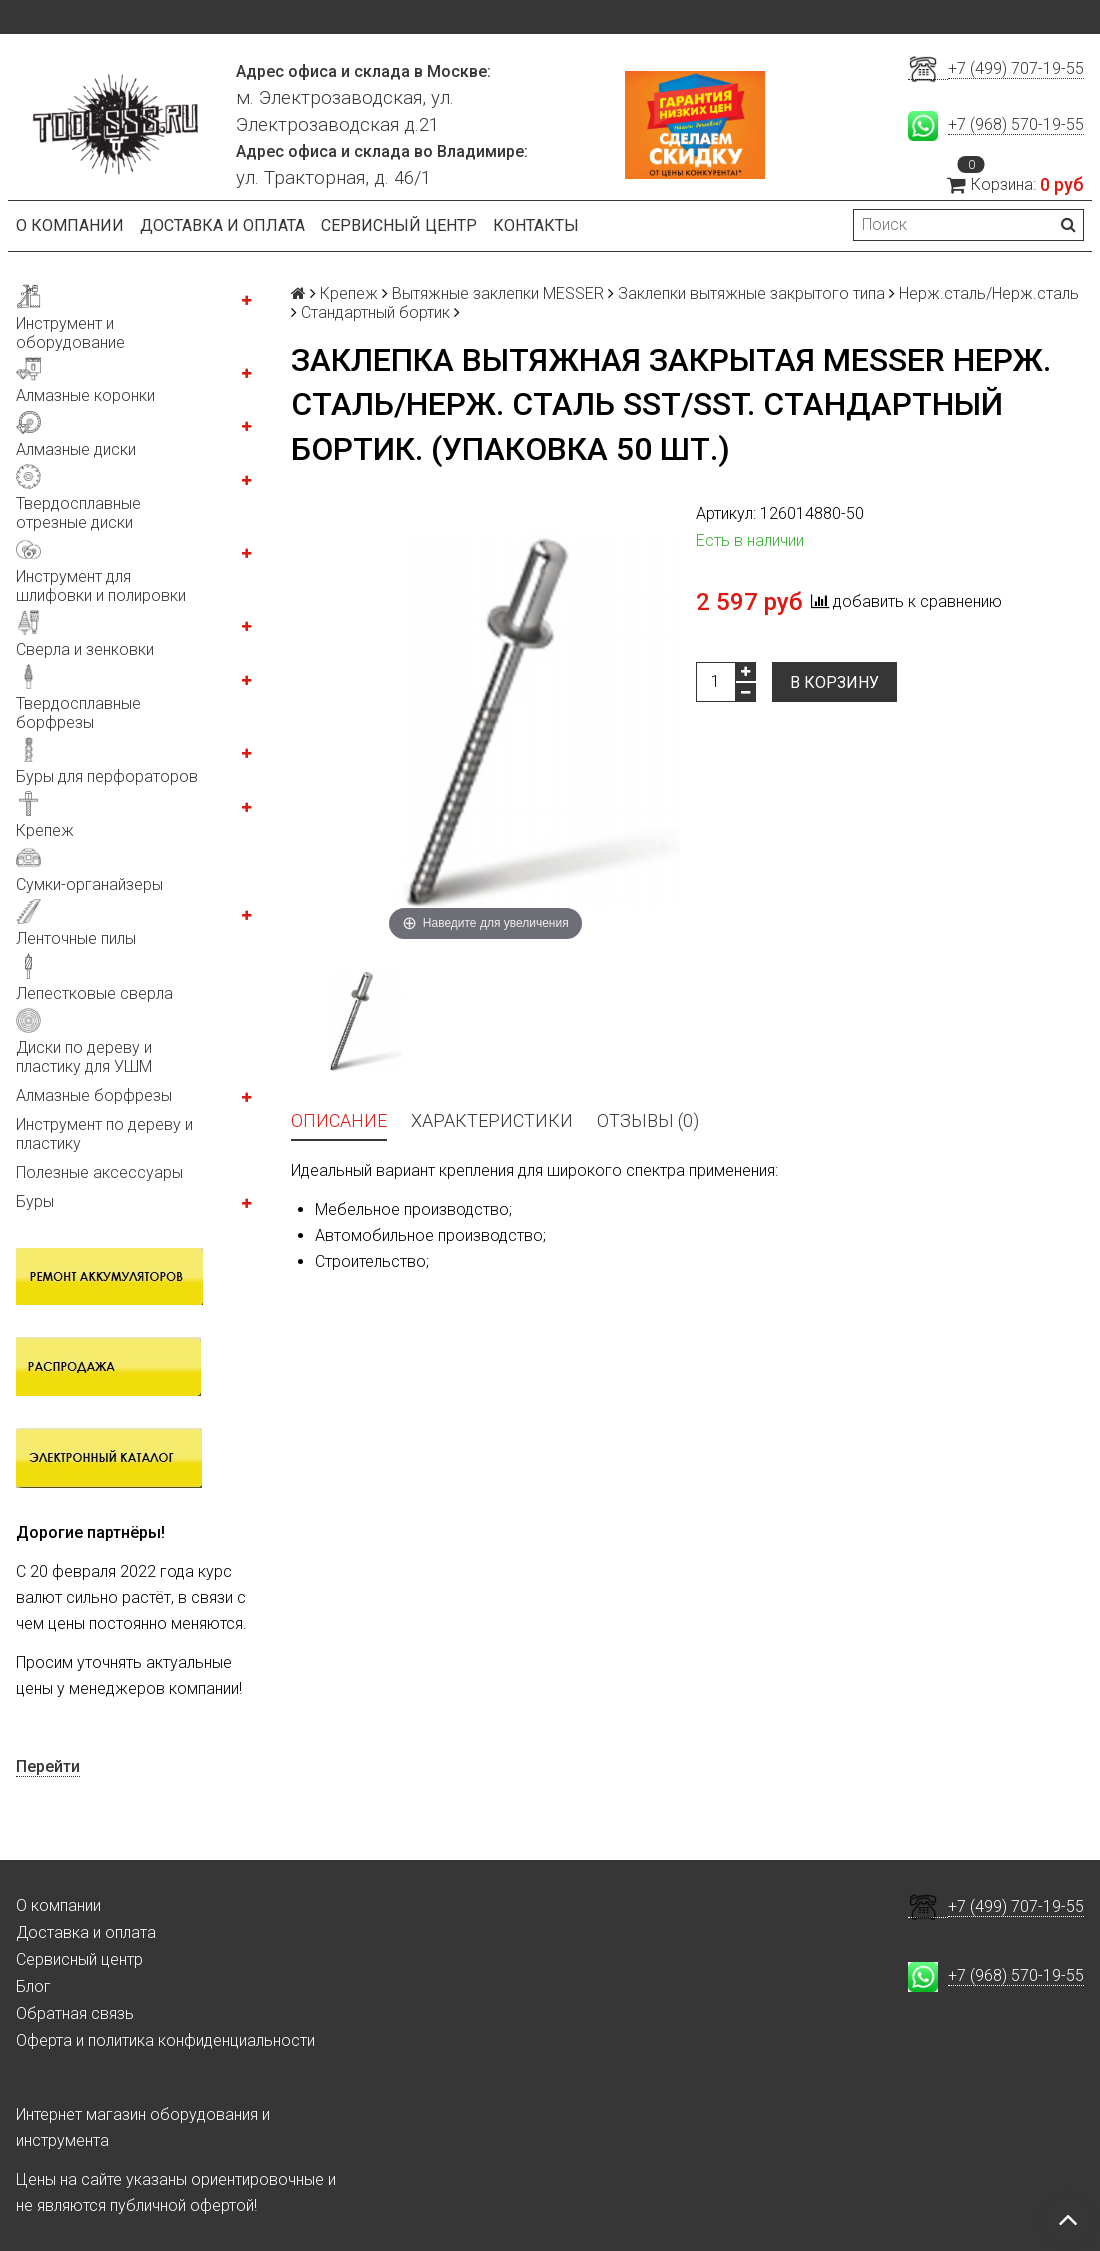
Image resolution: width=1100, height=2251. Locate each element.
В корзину (834, 682)
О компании (70, 225)
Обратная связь (75, 2013)
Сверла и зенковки (85, 649)
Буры (35, 1201)
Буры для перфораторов (107, 776)
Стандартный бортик (375, 312)
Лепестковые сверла (94, 993)
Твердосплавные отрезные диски (78, 513)
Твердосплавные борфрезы (78, 713)
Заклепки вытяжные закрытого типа (751, 293)
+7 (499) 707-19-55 (1016, 68)
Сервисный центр (399, 225)
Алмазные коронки (85, 395)
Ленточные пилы (76, 938)
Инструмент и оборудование (70, 333)
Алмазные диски (76, 449)
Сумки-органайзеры (89, 884)
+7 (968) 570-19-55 (1016, 124)
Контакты (536, 225)
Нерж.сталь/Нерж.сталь (989, 293)
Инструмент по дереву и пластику (104, 1134)
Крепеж (45, 830)
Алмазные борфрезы (94, 1095)
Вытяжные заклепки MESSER (498, 293)
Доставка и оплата (222, 225)
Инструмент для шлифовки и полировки (101, 586)
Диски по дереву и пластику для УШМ (84, 1057)
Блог (33, 1986)
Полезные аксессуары (99, 1172)
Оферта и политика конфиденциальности (165, 2040)
